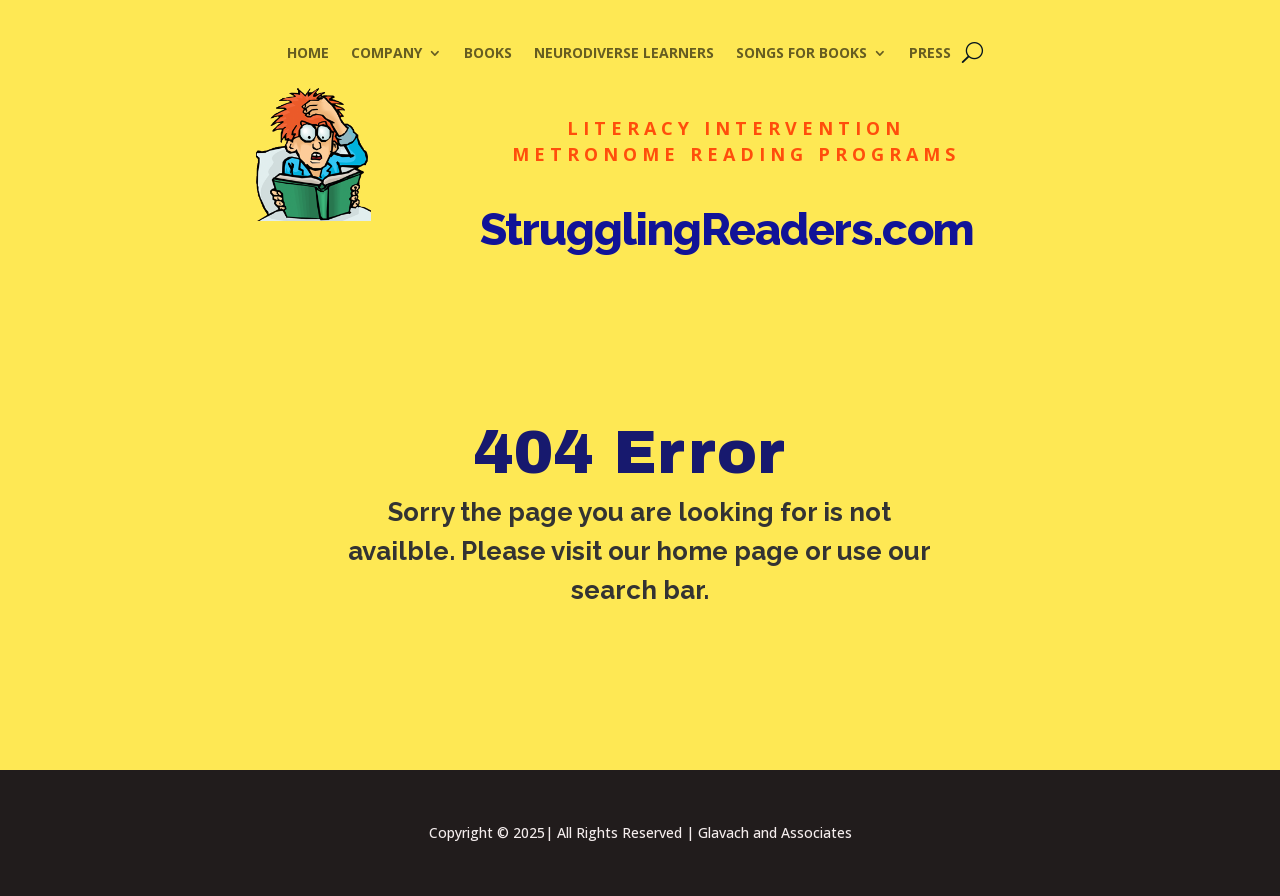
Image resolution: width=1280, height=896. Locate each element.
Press (930, 54)
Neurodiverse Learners (624, 54)
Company (386, 54)
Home (308, 54)
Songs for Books (801, 54)
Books (488, 54)
